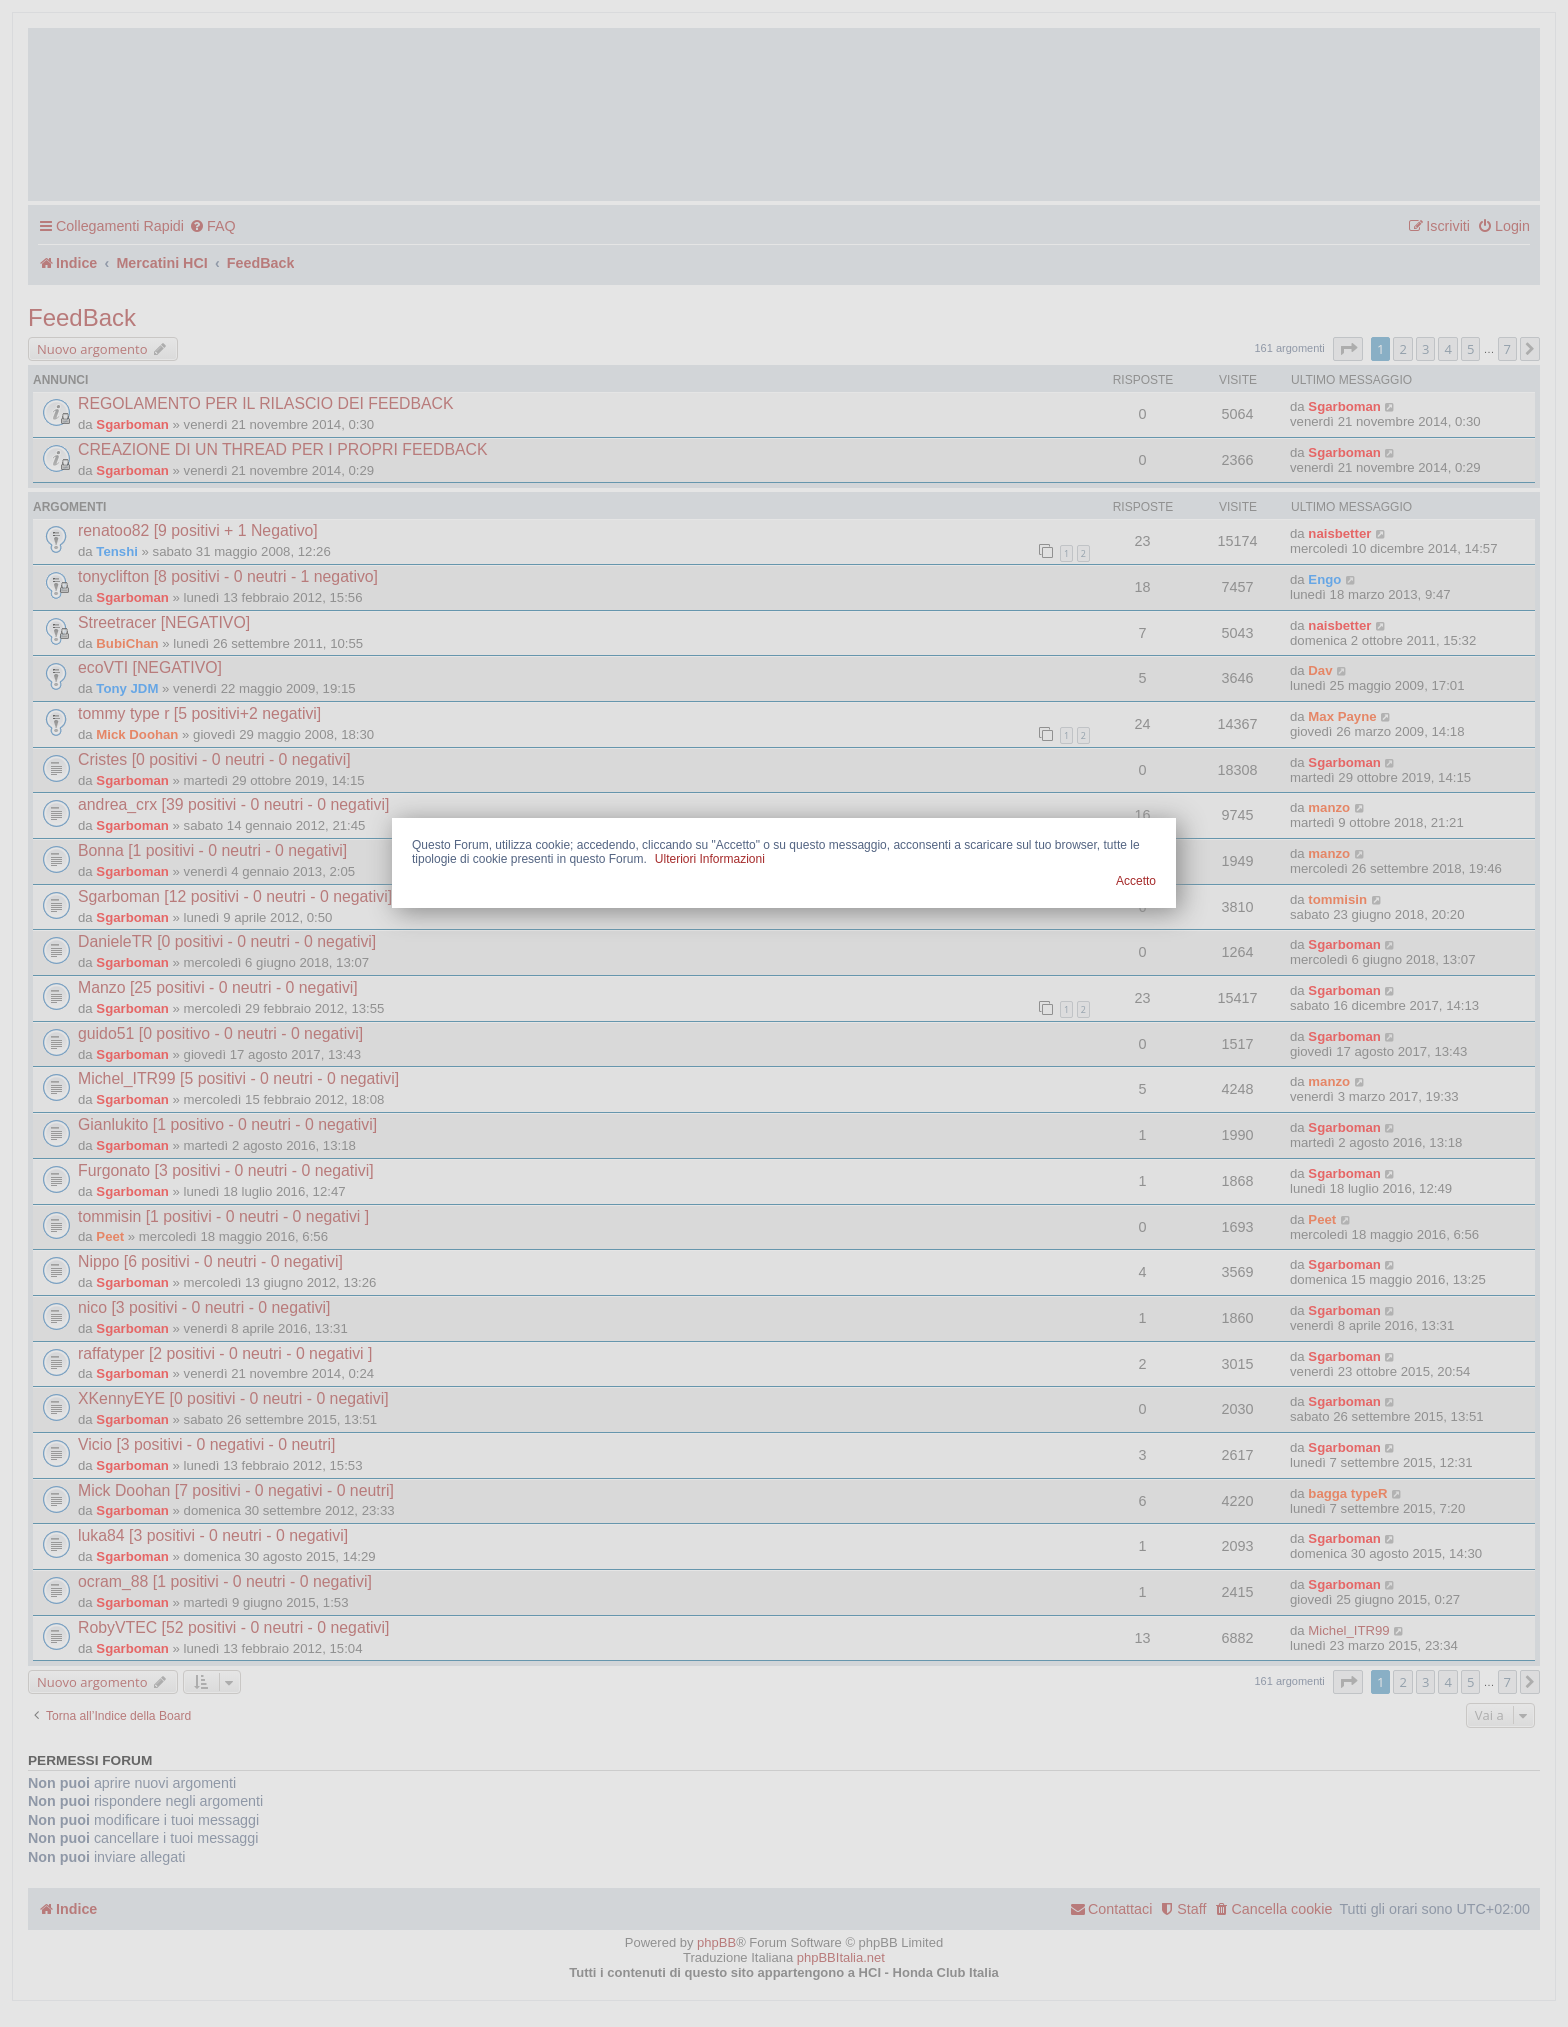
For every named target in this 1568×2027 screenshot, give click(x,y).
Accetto (1136, 881)
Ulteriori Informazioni (710, 859)
